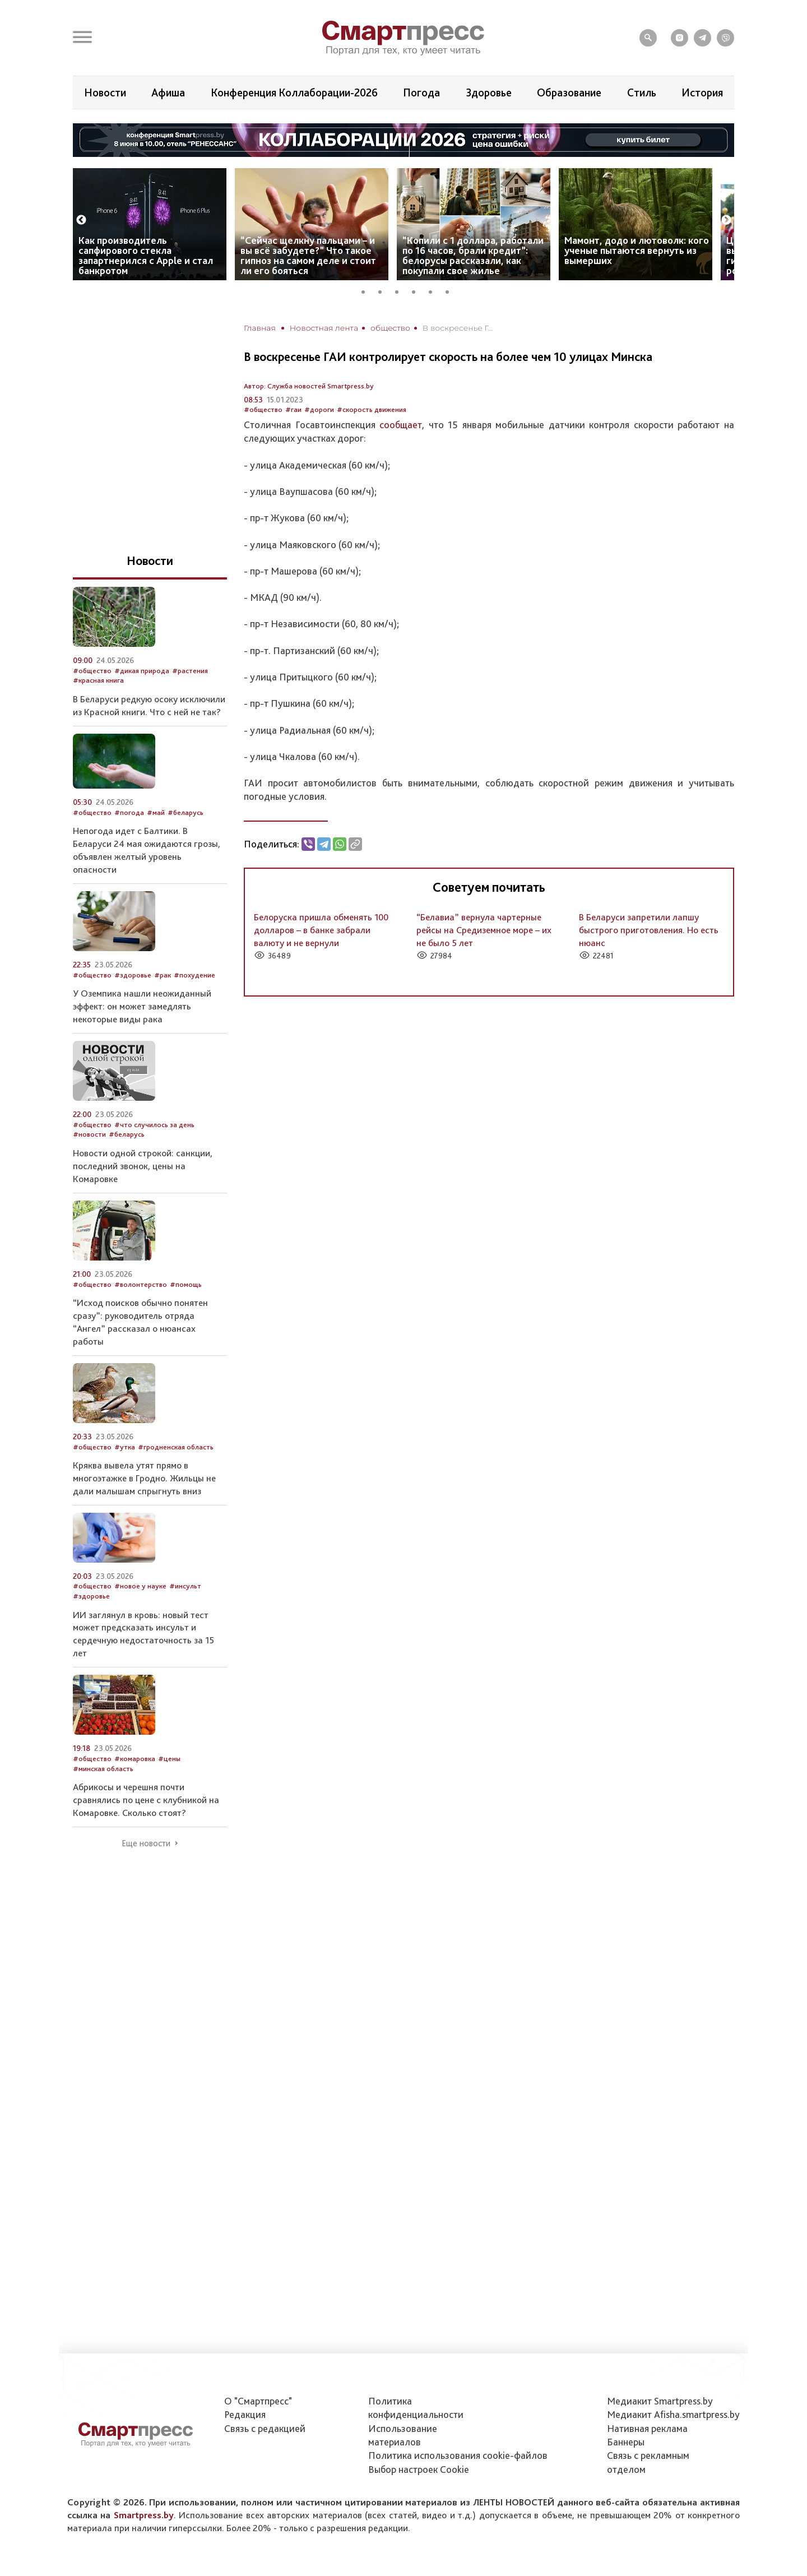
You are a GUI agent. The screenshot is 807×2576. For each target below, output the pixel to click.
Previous (81, 220)
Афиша (168, 92)
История (702, 92)
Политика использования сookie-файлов (458, 2455)
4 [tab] (417, 290)
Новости (105, 92)
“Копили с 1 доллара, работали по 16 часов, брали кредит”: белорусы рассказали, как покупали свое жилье (473, 255)
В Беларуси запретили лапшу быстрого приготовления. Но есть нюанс (648, 929)
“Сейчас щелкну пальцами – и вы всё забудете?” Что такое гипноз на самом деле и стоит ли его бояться (308, 255)
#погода (129, 812)
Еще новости (146, 1843)
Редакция (245, 2414)
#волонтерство (140, 1284)
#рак (162, 975)
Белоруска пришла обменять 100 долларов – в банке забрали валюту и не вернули (321, 929)
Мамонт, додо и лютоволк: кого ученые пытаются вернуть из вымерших (636, 250)
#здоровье (132, 975)
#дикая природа (141, 670)
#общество (263, 409)
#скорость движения (371, 409)
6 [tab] (451, 290)
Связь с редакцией (264, 2428)
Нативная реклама (647, 2428)
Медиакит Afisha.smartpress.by (673, 2414)
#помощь (186, 1284)
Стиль (641, 92)
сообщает (400, 424)
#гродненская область (176, 1447)
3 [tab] (400, 290)
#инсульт (185, 1586)
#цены (169, 1758)
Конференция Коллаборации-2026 (294, 92)
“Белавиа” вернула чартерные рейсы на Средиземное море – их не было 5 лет (483, 929)
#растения (190, 670)
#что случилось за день (154, 1124)
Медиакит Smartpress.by (660, 2401)
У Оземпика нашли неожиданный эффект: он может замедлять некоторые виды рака (142, 1006)
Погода (421, 92)
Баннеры (625, 2442)
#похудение (194, 975)
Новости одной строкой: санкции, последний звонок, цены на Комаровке (142, 1165)
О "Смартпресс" (258, 2401)
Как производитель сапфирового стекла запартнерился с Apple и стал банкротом (145, 255)
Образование (569, 92)
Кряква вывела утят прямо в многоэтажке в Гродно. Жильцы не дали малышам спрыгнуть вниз (144, 1478)
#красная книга (98, 680)
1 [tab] (367, 290)
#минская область (103, 1768)
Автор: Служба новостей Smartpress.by (309, 386)
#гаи (293, 409)
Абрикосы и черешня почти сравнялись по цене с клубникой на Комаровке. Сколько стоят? (146, 1799)
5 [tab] (434, 290)
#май (156, 812)
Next (726, 220)
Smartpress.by (144, 2515)
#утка (124, 1447)
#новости (89, 1134)
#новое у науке (140, 1586)
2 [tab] (383, 290)
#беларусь (185, 812)
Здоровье (489, 92)
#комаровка (134, 1758)
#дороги (319, 409)
